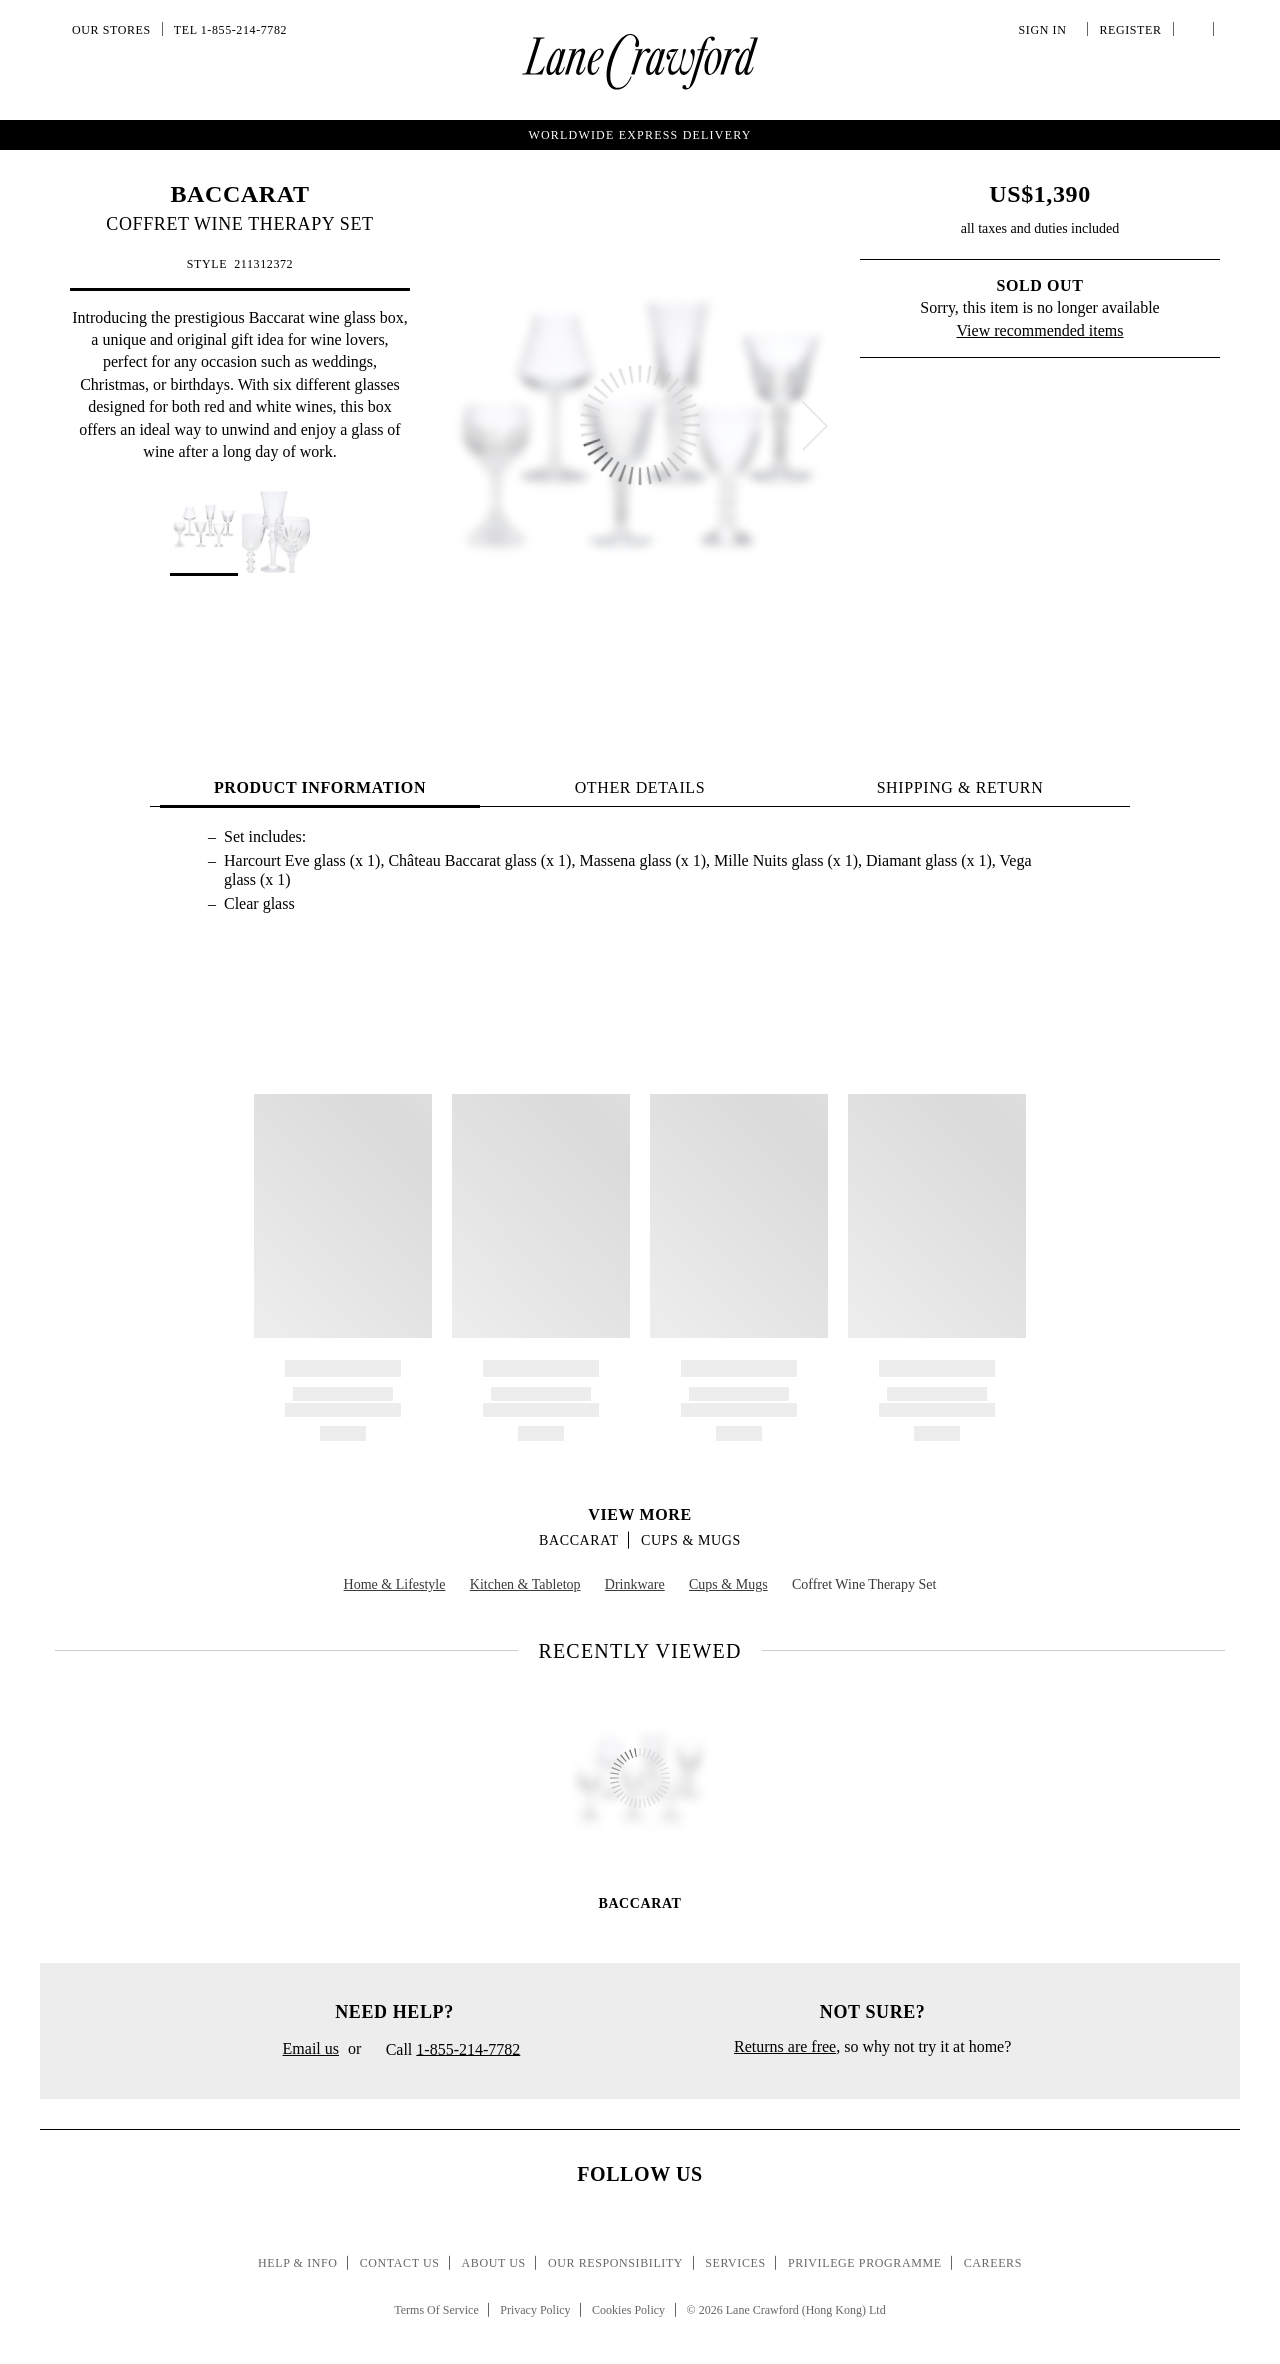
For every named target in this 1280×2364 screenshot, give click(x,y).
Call (445, 2051)
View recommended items (1040, 330)
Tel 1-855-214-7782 (230, 30)
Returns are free (785, 2046)
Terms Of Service (436, 2310)
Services (735, 2263)
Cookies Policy (628, 2310)
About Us (494, 2263)
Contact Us (400, 2263)
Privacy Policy (535, 2310)
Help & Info (298, 2263)
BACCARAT (239, 194)
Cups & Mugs (691, 1540)
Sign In (1046, 30)
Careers (993, 2263)
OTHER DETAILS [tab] (640, 787)
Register (1128, 30)
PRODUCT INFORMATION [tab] (320, 787)
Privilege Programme (865, 2263)
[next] (815, 426)
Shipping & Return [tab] (960, 787)
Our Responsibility (615, 2263)
